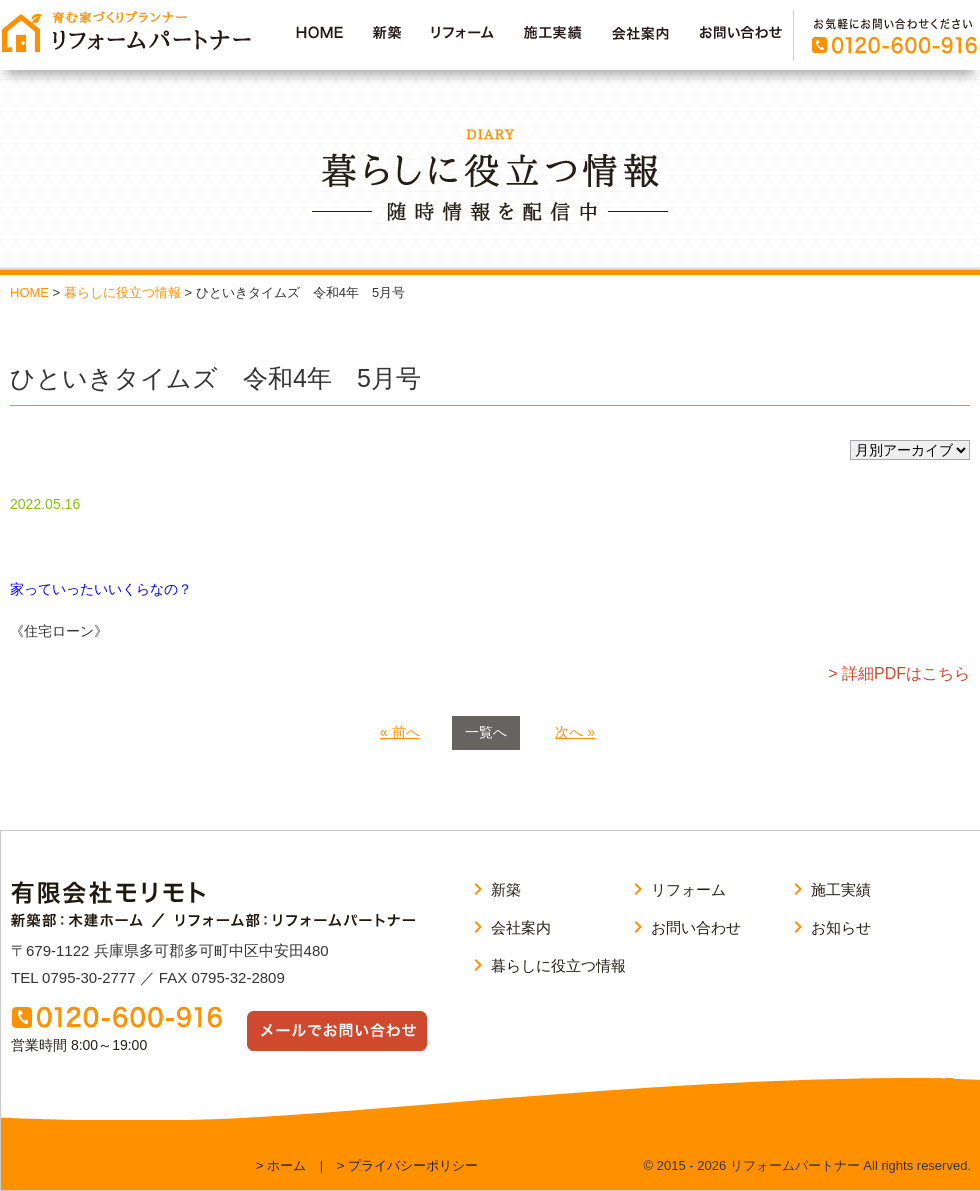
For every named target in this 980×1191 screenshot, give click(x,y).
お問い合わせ (696, 927)
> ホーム (281, 1165)
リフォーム (688, 889)
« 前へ (400, 732)
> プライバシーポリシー (407, 1165)
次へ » (575, 732)
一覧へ (486, 732)
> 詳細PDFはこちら (899, 673)
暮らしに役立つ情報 (122, 292)
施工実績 (841, 889)
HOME (29, 292)
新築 (506, 889)
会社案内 (521, 927)
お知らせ (841, 927)
